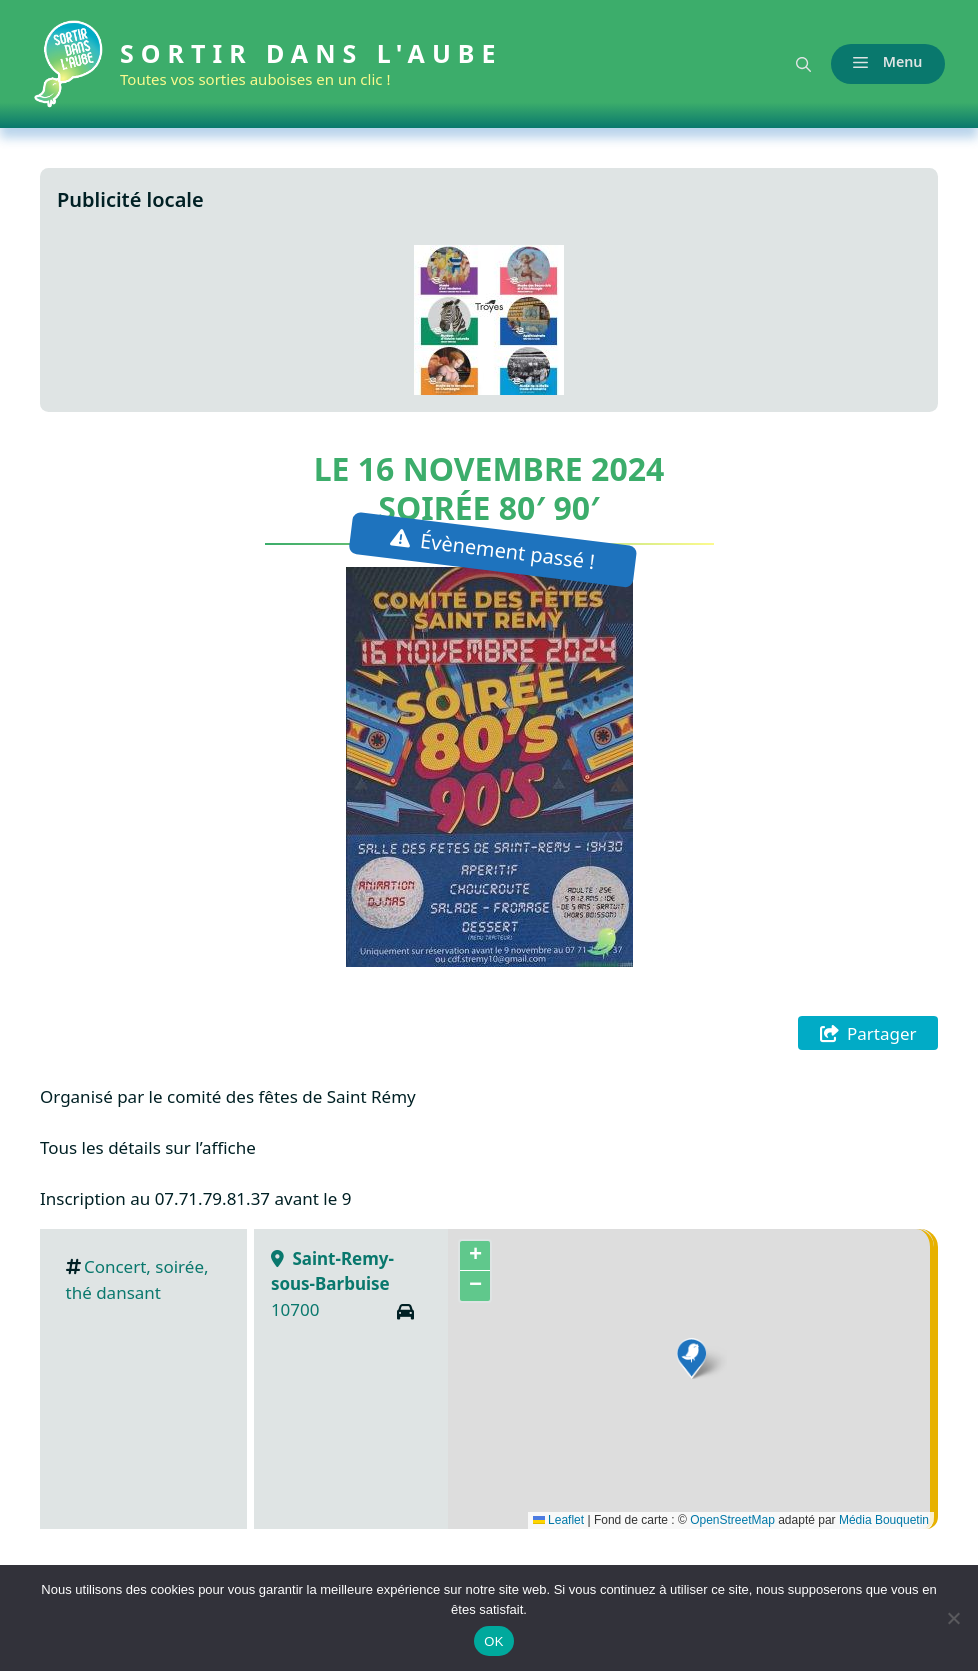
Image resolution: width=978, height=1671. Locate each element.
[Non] (953, 1618)
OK (493, 1641)
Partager (882, 1033)
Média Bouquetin (884, 1520)
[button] (796, 64)
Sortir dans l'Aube (318, 53)
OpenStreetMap (732, 1520)
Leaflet (558, 1520)
